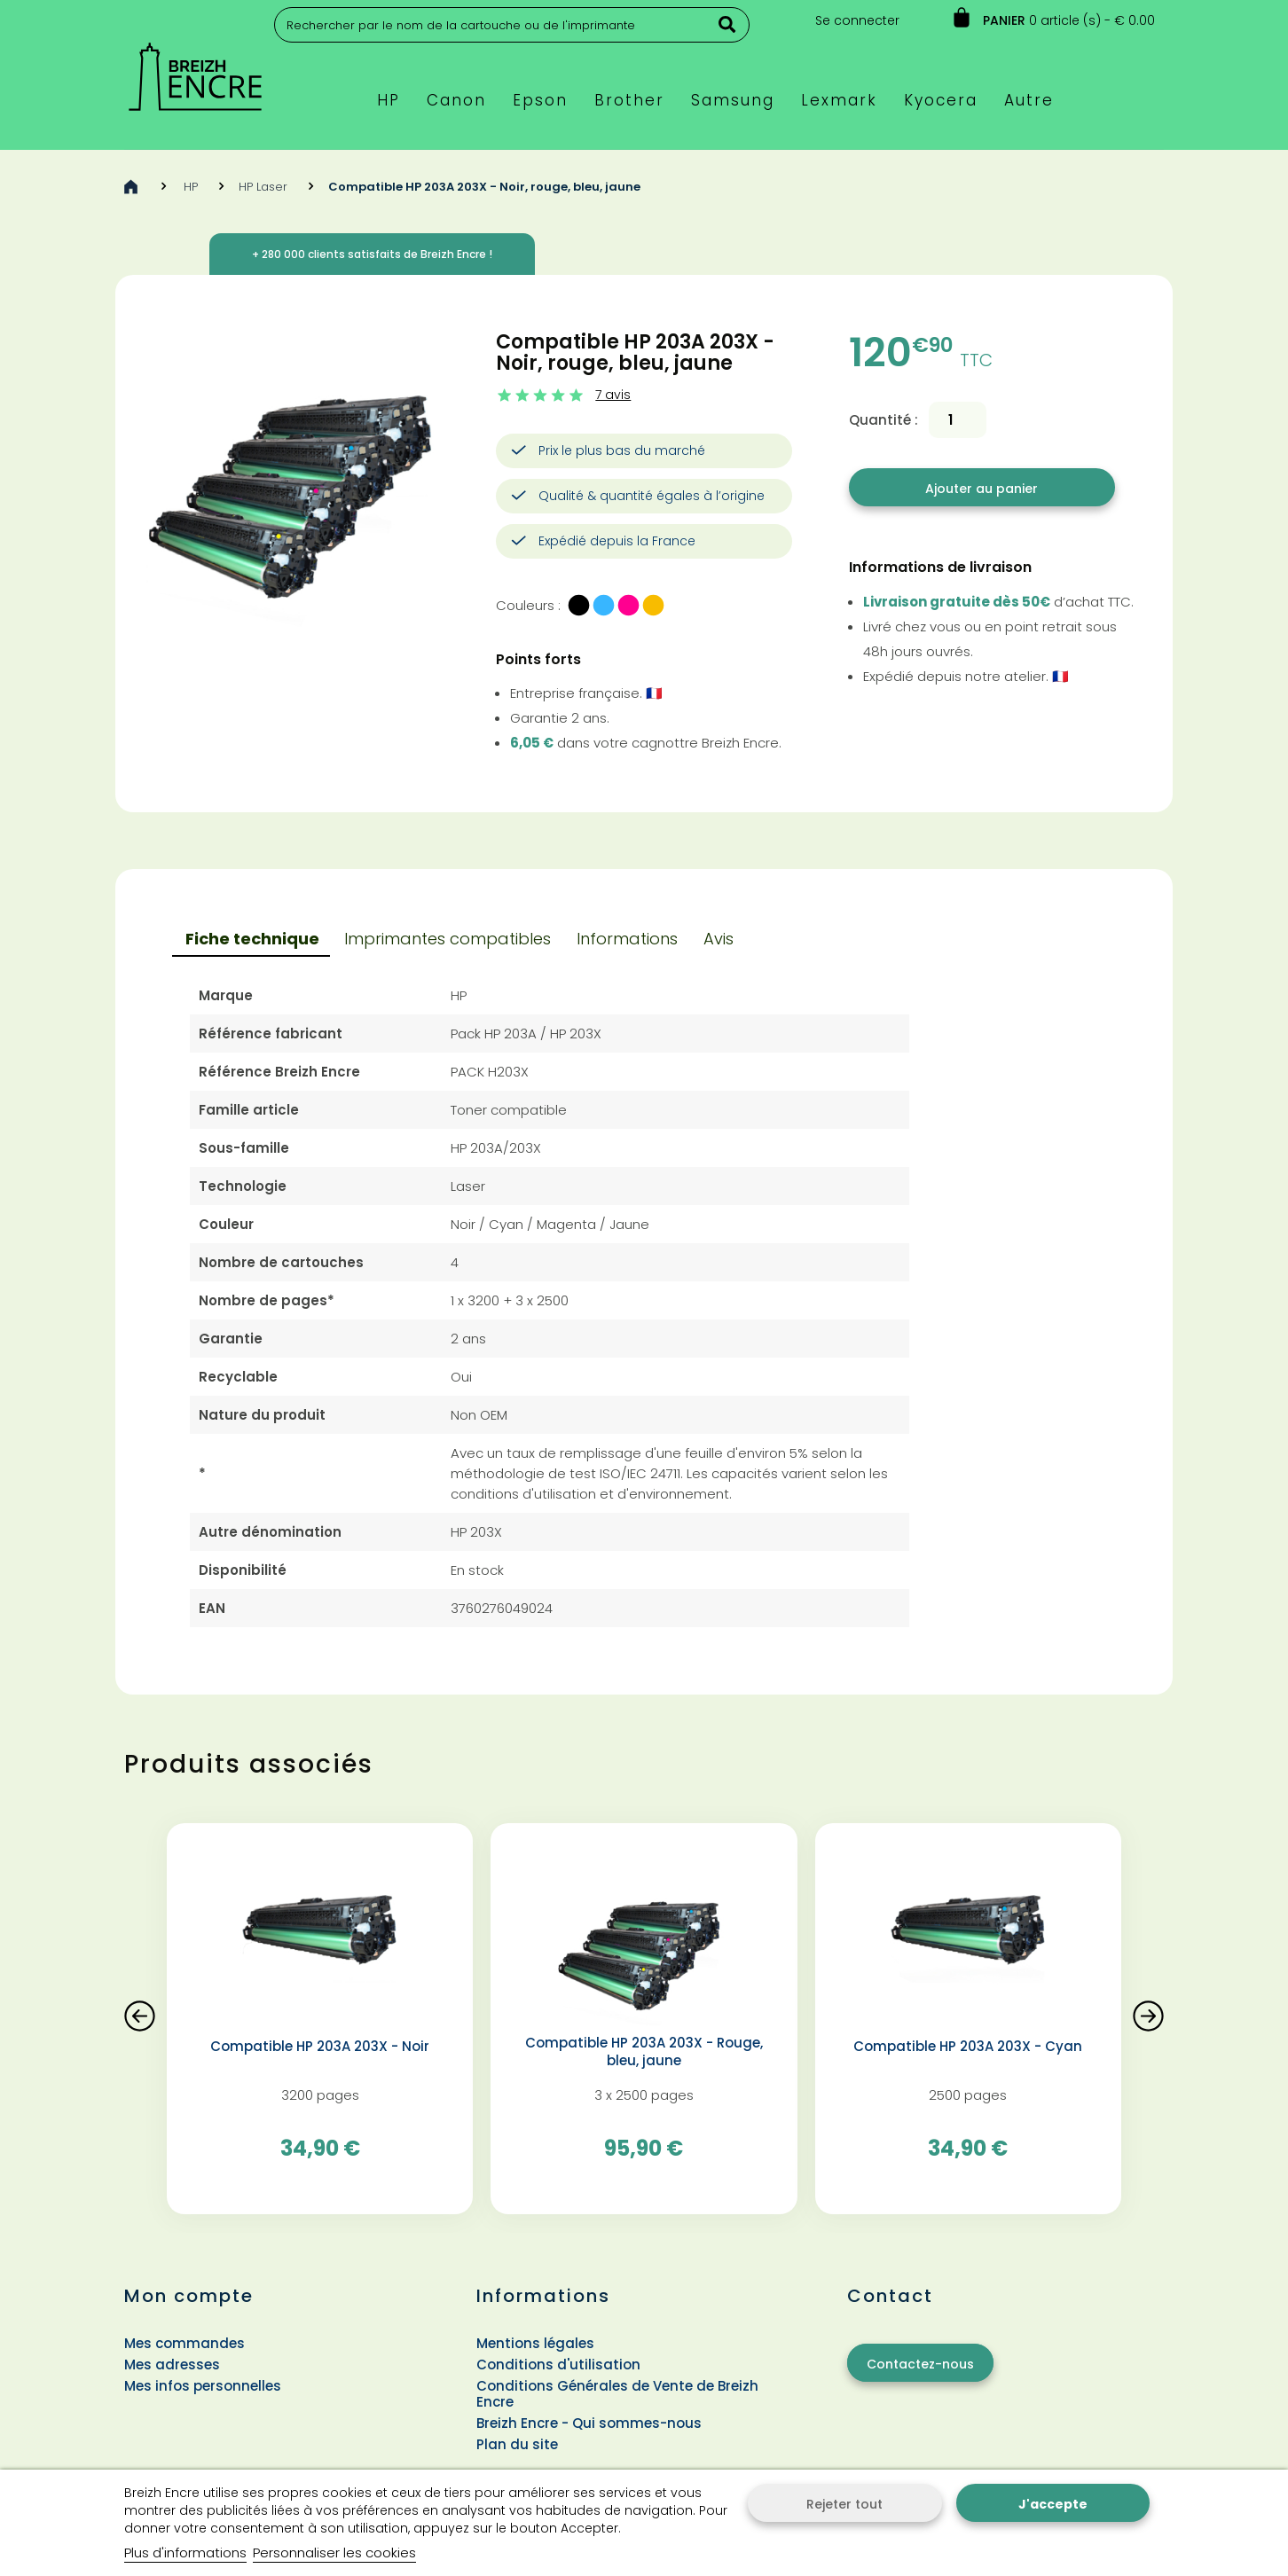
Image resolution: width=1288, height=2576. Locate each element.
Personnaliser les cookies (334, 2552)
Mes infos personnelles (202, 2385)
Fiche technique (252, 939)
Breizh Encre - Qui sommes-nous (589, 2423)
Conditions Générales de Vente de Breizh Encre (617, 2393)
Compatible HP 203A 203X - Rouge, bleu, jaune (644, 2052)
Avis (718, 939)
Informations (627, 939)
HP (191, 186)
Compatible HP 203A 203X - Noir (319, 2046)
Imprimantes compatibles (447, 939)
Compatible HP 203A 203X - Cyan (967, 2046)
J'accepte (1053, 2504)
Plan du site (517, 2444)
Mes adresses (172, 2364)
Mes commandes (184, 2343)
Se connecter (857, 20)
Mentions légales (535, 2343)
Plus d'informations (185, 2552)
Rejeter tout (844, 2504)
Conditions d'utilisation (558, 2364)
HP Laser (263, 186)
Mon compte (189, 2295)
